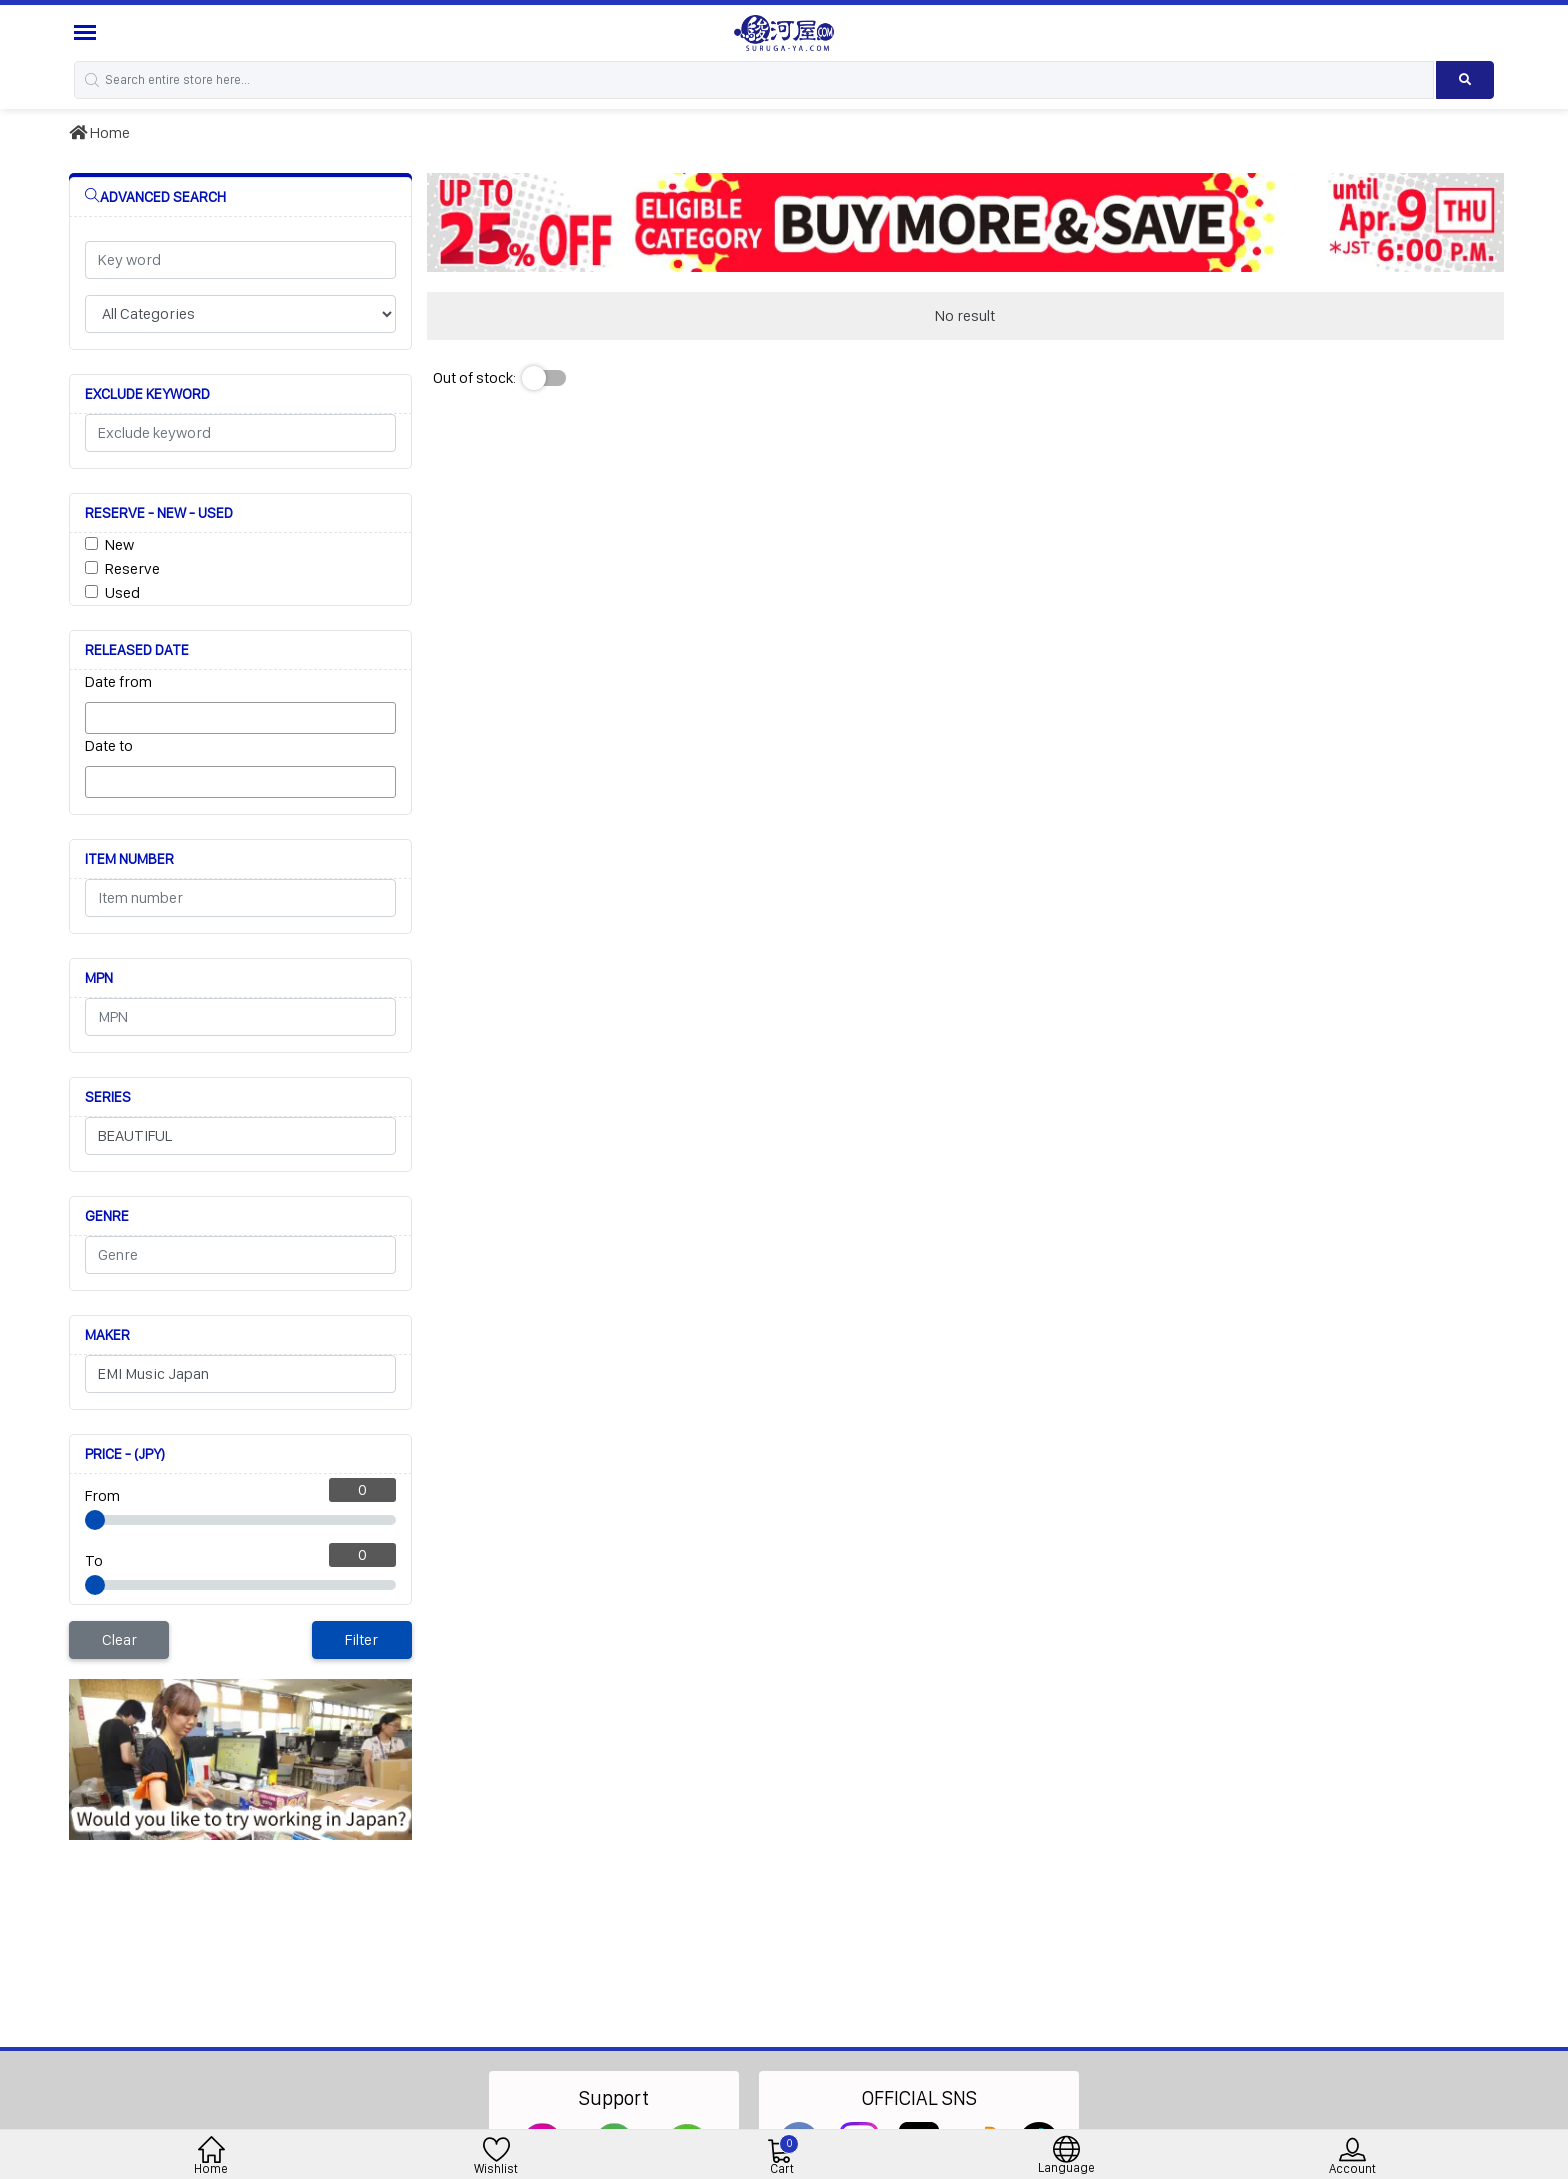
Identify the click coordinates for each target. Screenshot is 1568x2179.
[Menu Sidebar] (87, 32)
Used (122, 592)
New (119, 544)
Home (99, 132)
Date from (118, 681)
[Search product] (1465, 80)
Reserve (132, 568)
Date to (109, 745)
